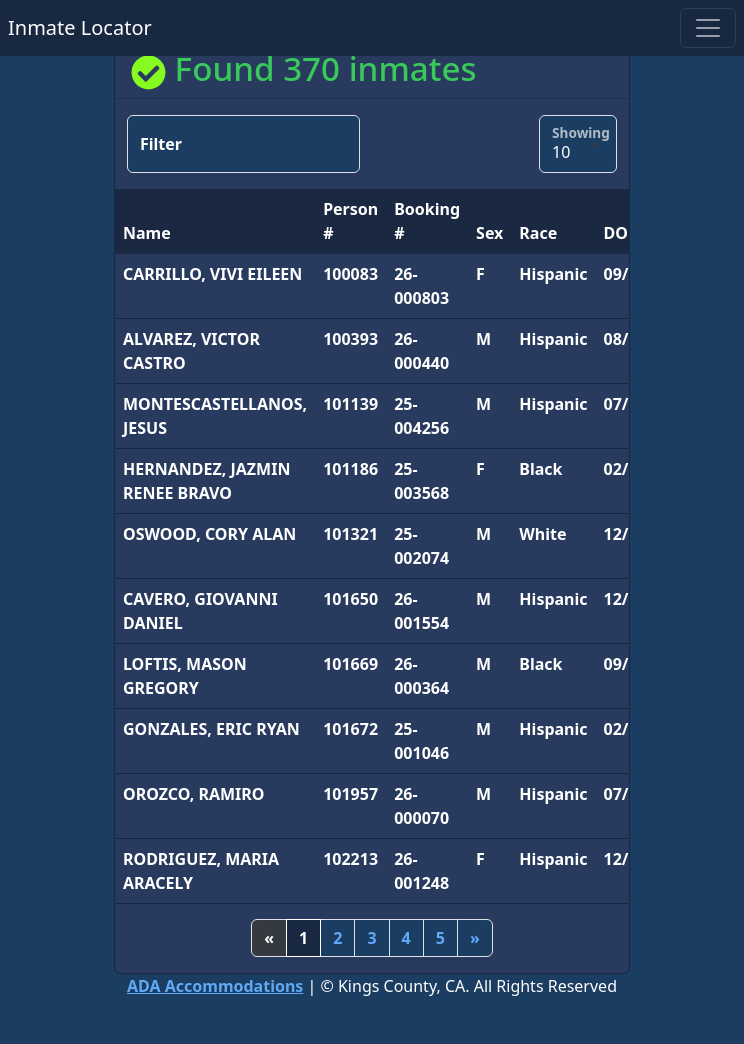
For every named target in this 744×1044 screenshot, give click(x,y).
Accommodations (215, 986)
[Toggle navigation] (708, 28)
